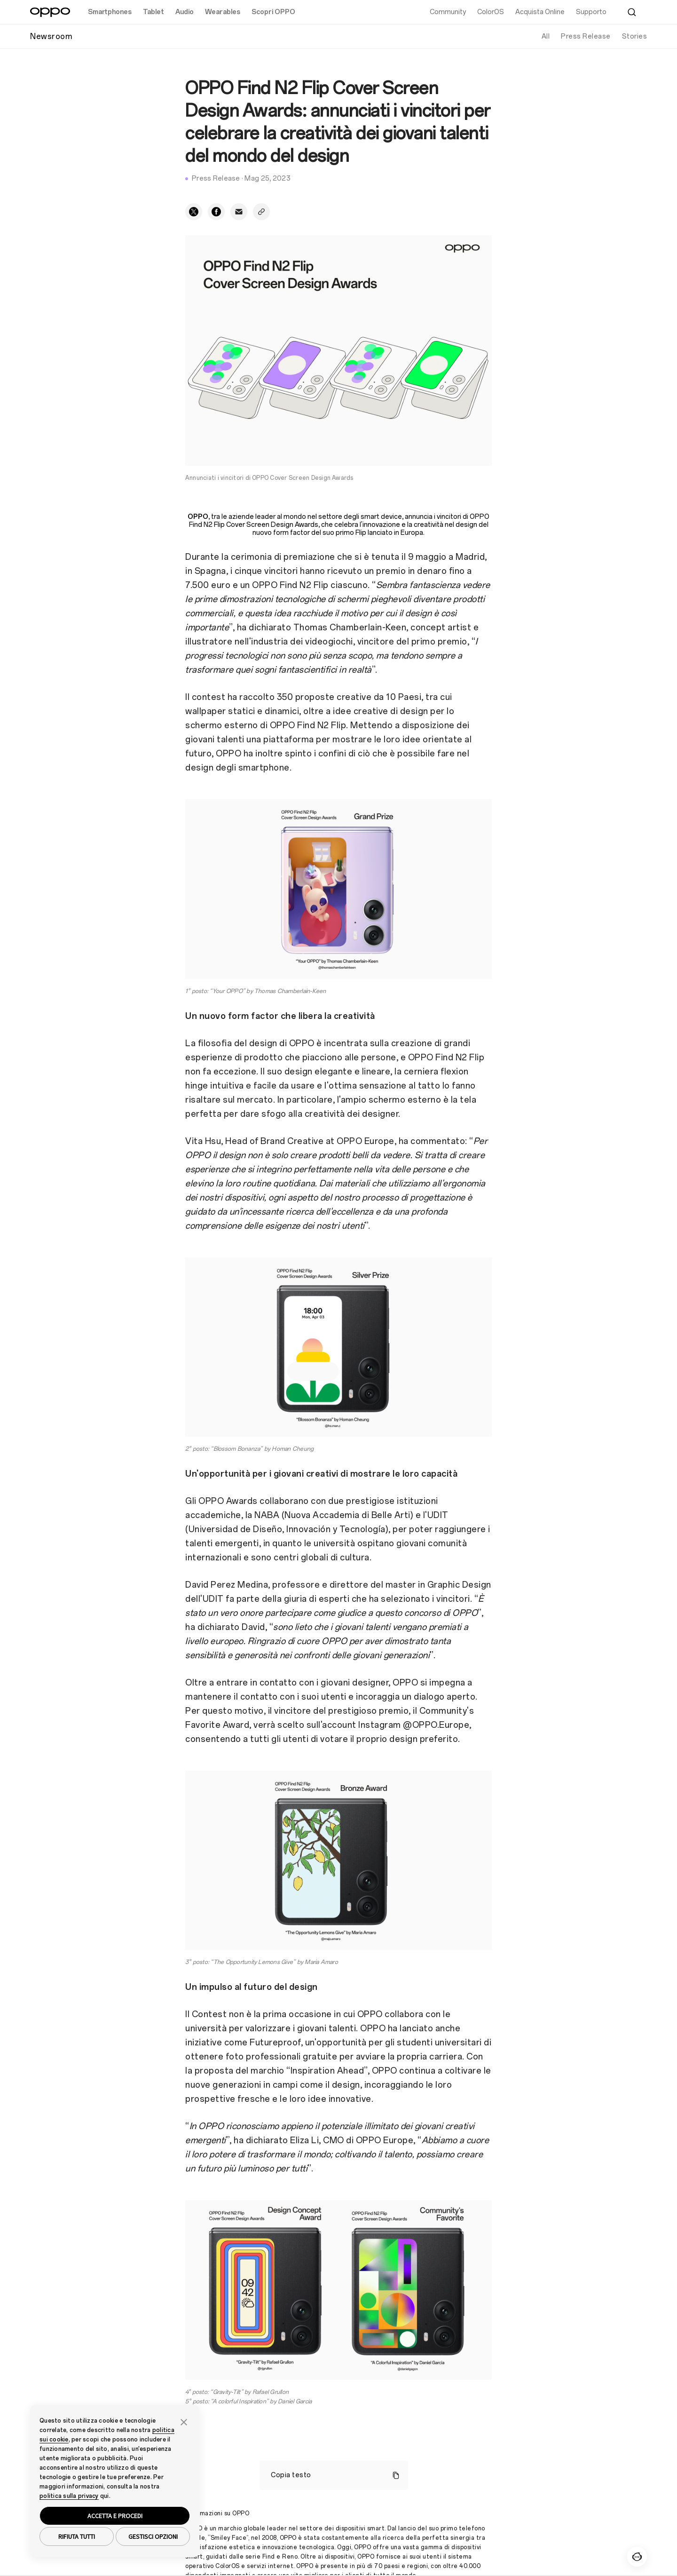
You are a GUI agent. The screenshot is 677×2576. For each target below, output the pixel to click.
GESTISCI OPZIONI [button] (153, 2536)
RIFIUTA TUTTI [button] (76, 2536)
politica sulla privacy (69, 2496)
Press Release (586, 36)
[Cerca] (632, 12)
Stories (634, 36)
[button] (183, 2421)
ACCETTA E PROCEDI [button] (114, 2516)
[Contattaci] (637, 2557)
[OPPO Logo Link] (50, 12)
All (546, 36)
